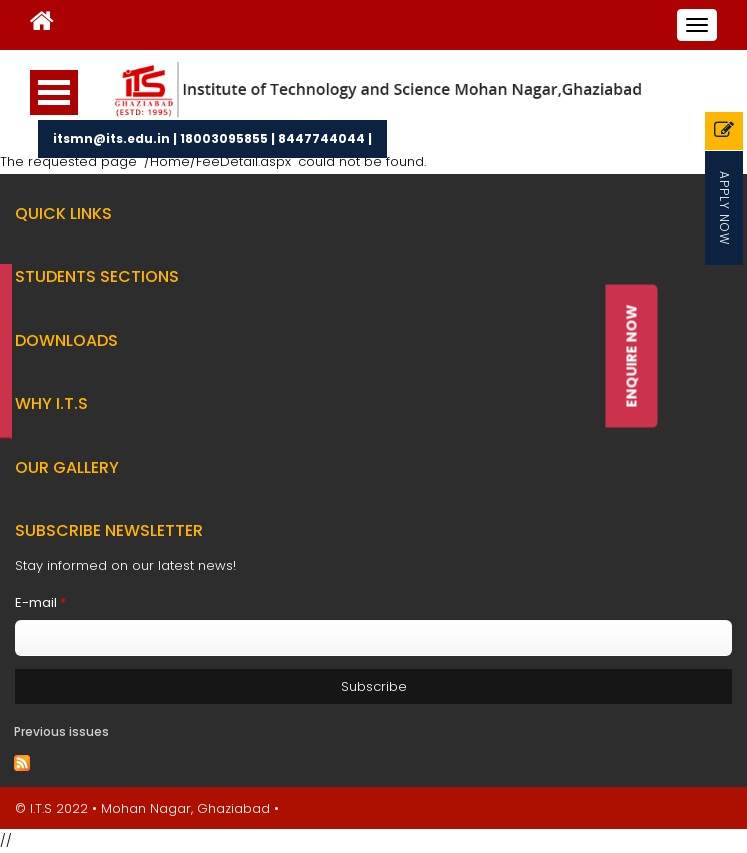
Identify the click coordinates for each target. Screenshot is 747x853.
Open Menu (54, 92)
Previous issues (61, 731)
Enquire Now (631, 356)
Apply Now (724, 208)
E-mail (40, 602)
